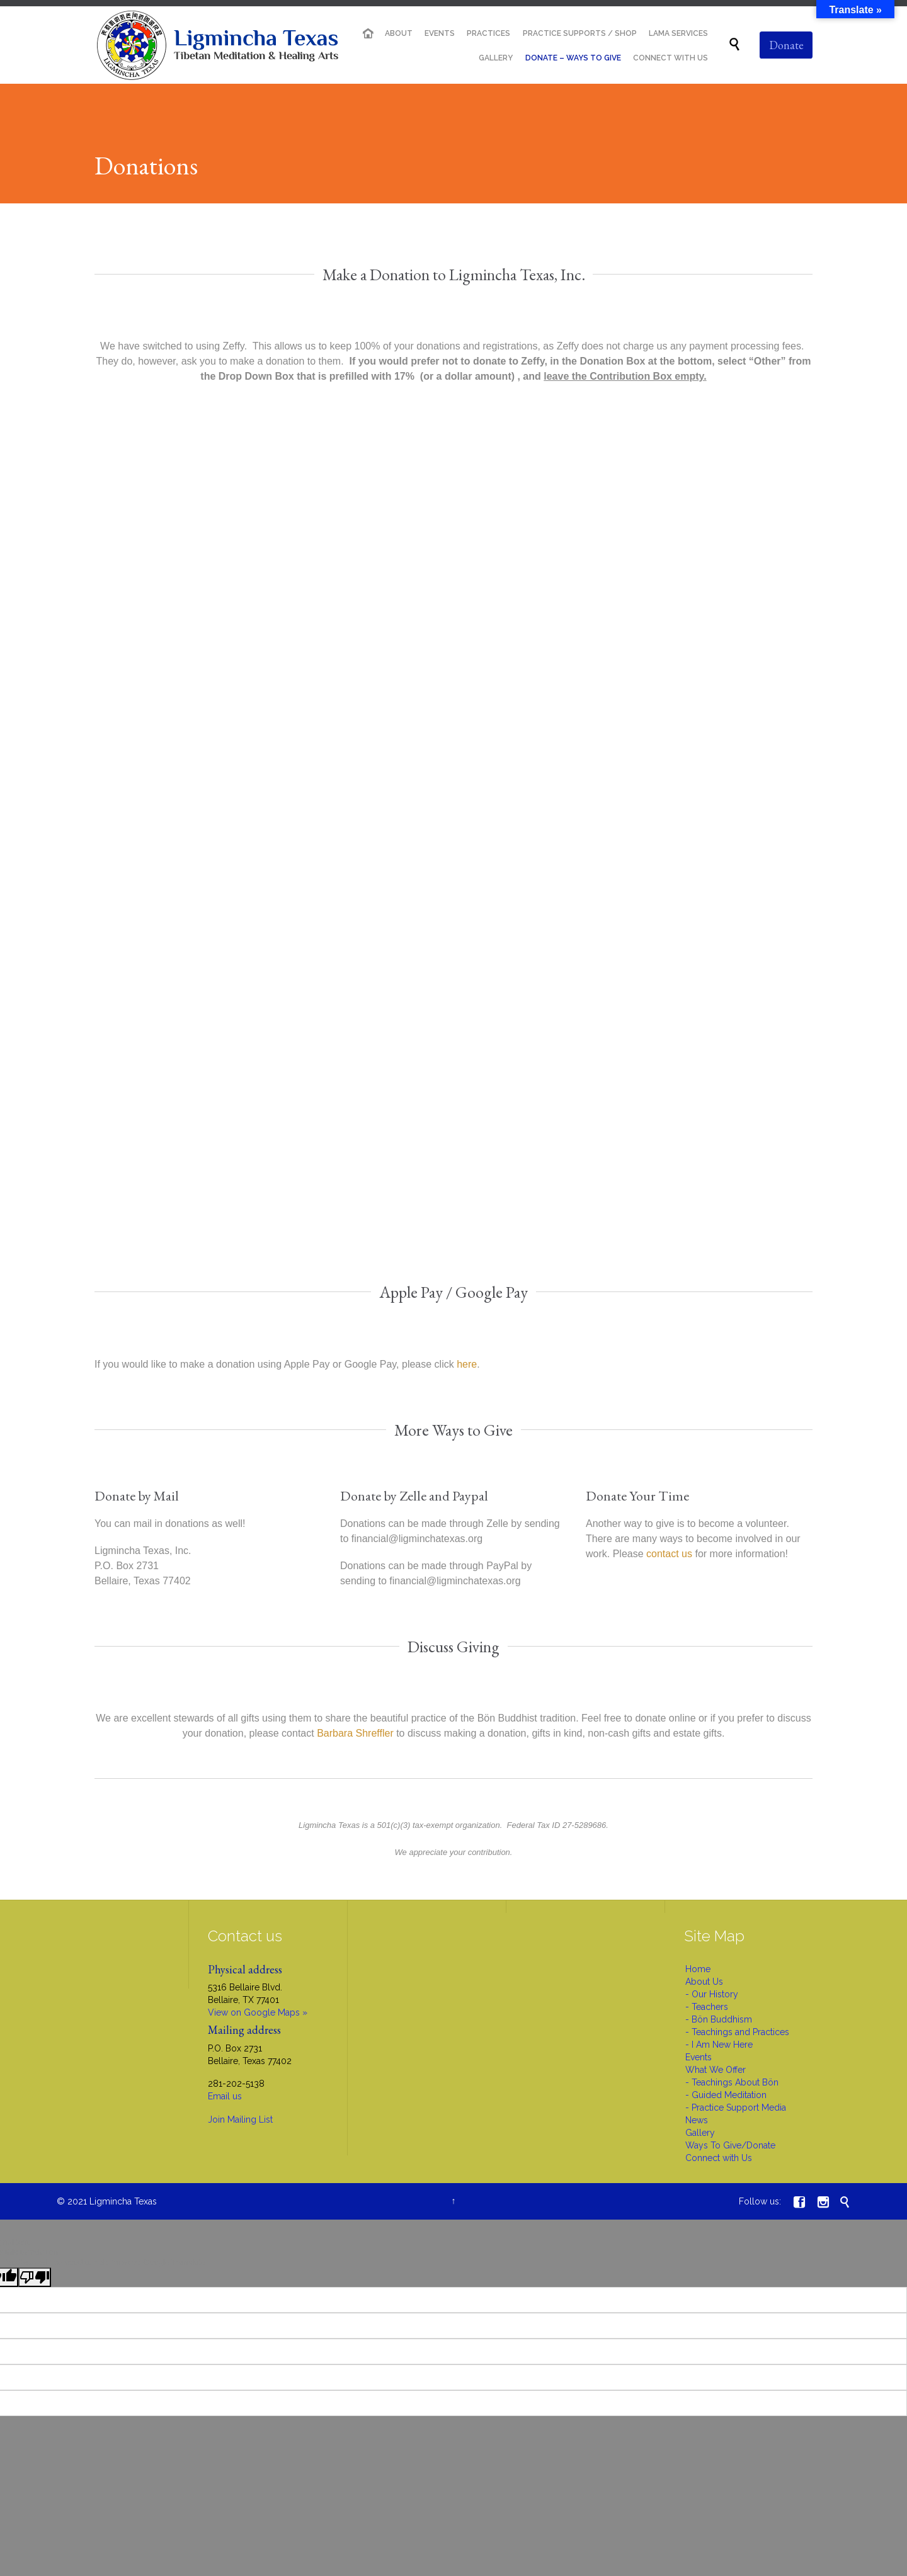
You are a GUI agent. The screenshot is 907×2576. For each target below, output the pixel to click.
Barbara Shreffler (355, 1733)
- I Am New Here (719, 2045)
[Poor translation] (34, 2277)
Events (698, 2057)
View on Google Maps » (257, 2012)
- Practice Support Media (735, 2107)
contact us (669, 1553)
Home (697, 1969)
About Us (704, 1982)
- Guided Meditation (726, 2095)
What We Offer (715, 2070)
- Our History (711, 1994)
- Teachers (706, 2007)
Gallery (700, 2133)
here (467, 1364)
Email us (225, 2096)
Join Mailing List (240, 2119)
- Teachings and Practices (737, 2032)
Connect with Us (718, 2158)
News (696, 2120)
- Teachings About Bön (732, 2082)
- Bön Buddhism (718, 2019)
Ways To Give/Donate (730, 2145)
